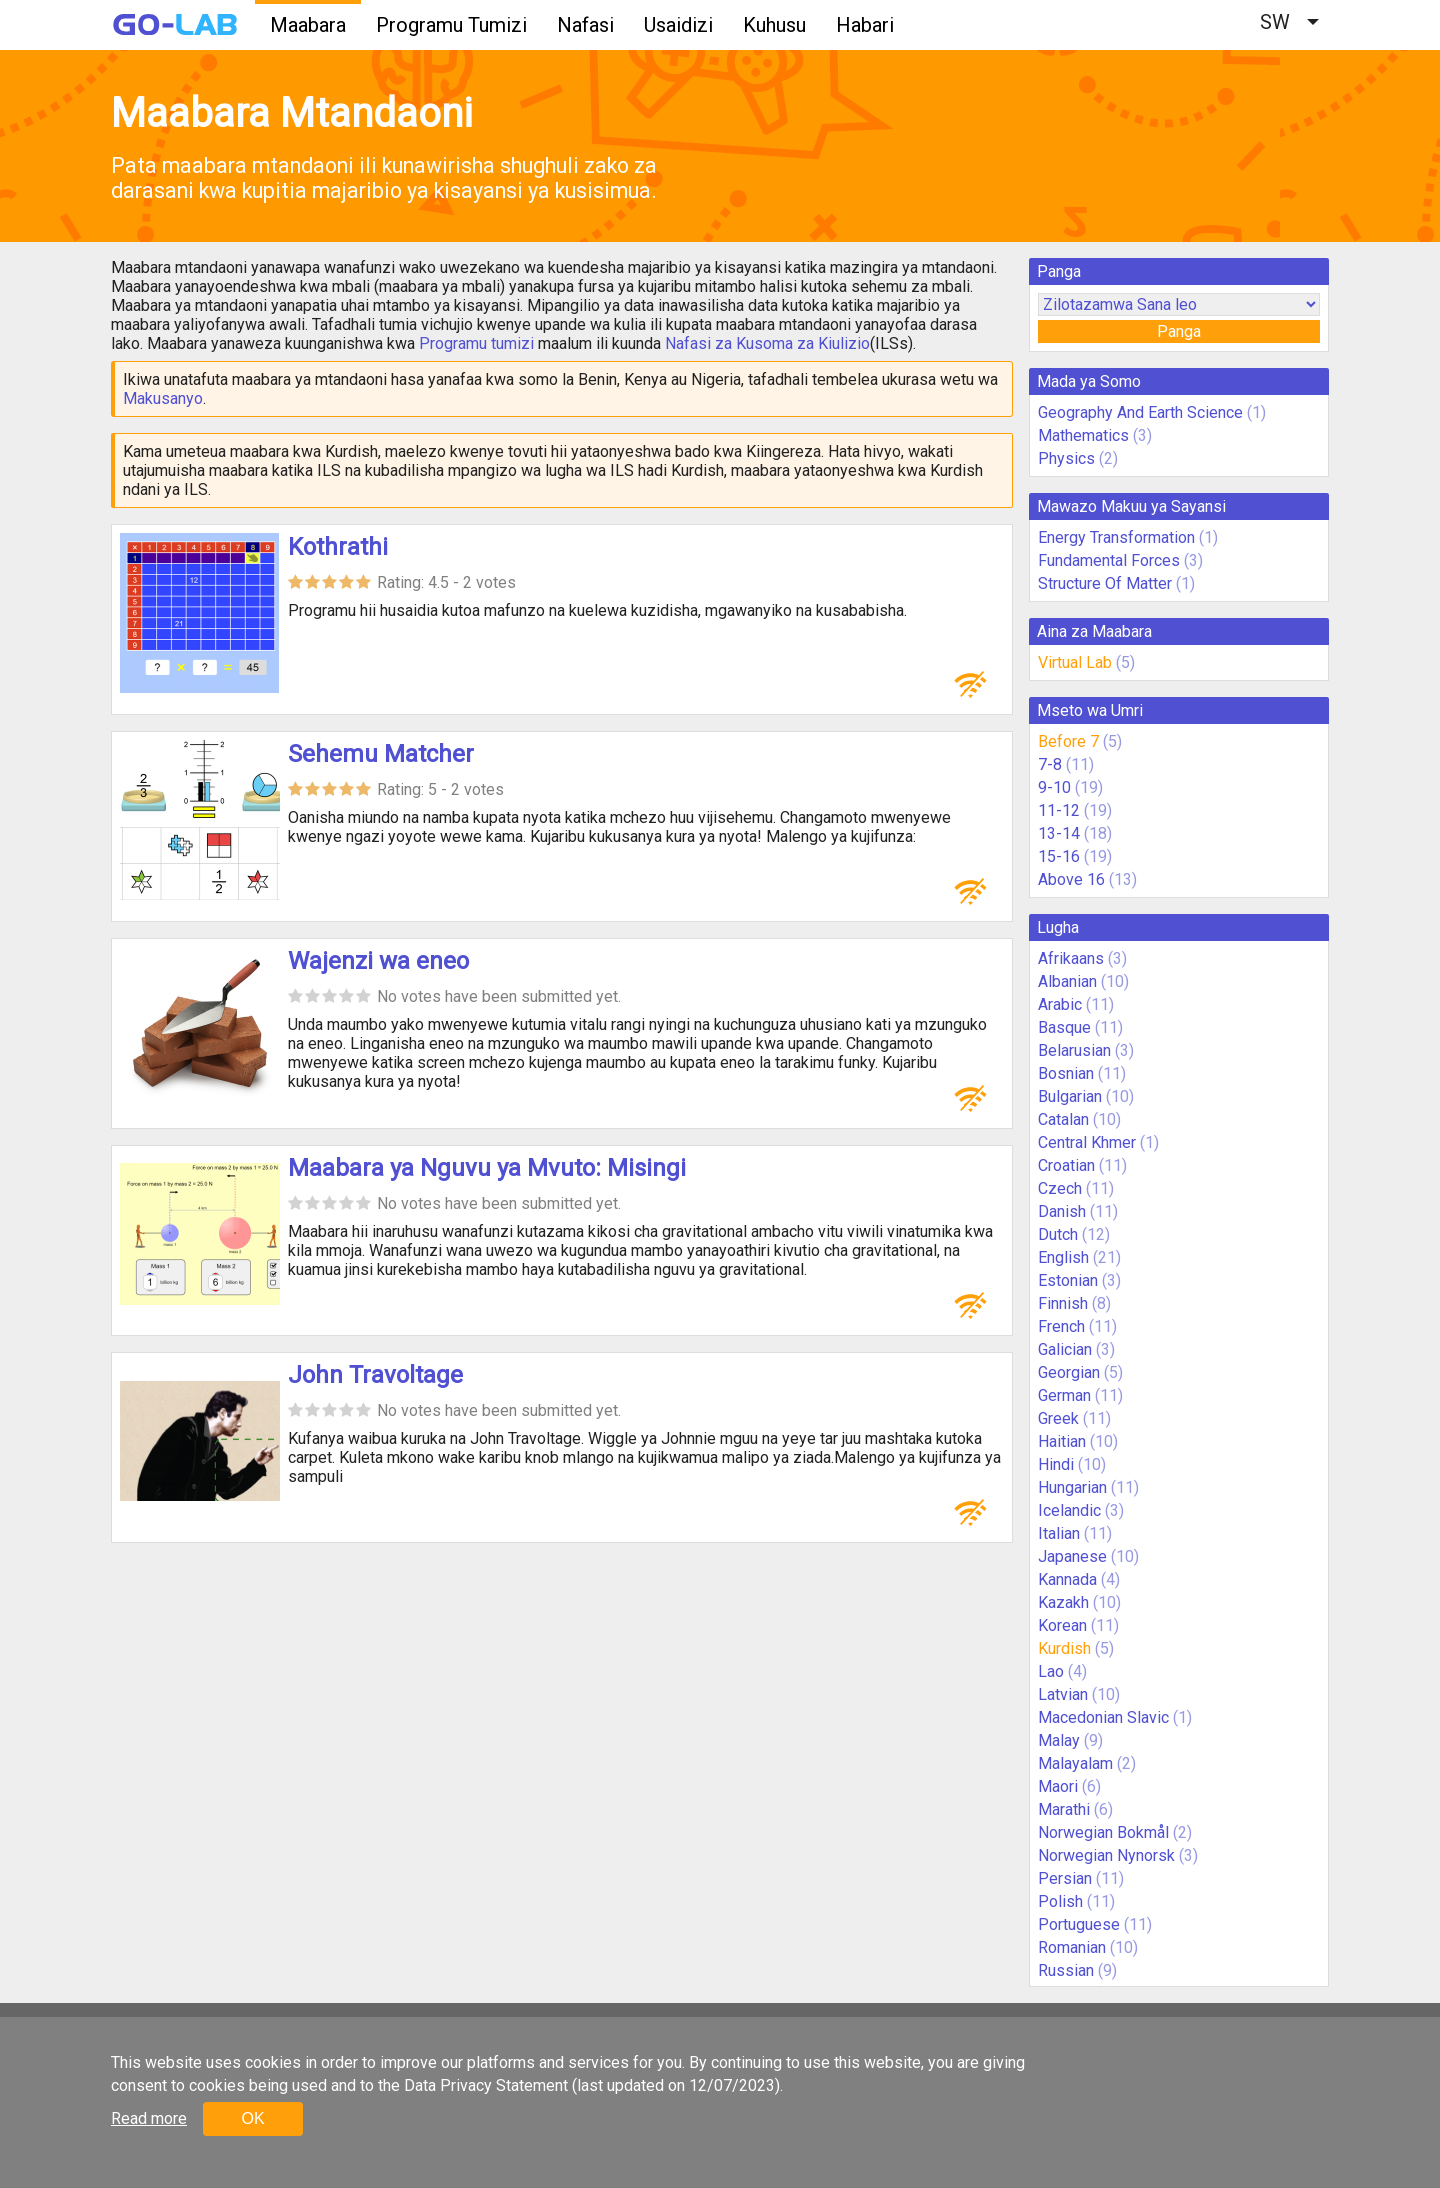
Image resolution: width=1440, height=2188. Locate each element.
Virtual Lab (1075, 662)
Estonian (1068, 1280)
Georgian (1069, 1372)
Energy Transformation (1116, 537)
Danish (1062, 1211)
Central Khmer (1087, 1142)
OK (252, 2118)
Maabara (308, 25)
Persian (1065, 1878)
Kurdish (1064, 1648)
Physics (1066, 458)
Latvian (1063, 1694)
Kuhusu (774, 25)
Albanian (1067, 981)
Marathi (1064, 1809)
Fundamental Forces (1109, 560)
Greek (1058, 1418)
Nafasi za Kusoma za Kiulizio (767, 343)
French (1061, 1326)
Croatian (1066, 1165)
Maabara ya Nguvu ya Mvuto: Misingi (487, 1168)
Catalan (1063, 1119)
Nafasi (585, 25)
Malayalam (1075, 1763)
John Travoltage (375, 1375)
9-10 (1054, 787)
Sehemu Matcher (381, 754)
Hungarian (1072, 1487)
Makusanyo (163, 398)
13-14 (1059, 833)
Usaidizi (678, 25)
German (1064, 1395)
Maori (1058, 1786)
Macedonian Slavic (1103, 1717)
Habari (865, 25)
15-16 (1059, 856)
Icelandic (1069, 1510)
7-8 (1050, 764)
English (1063, 1257)
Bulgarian (1070, 1096)
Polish (1060, 1901)
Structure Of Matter (1105, 583)
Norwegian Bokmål (1103, 1832)
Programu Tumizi (451, 25)
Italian (1059, 1533)
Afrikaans (1071, 958)
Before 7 (1068, 741)
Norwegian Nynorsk (1106, 1855)
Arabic (1060, 1004)
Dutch (1058, 1234)
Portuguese (1079, 1924)
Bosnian (1066, 1073)
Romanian (1072, 1947)
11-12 (1059, 810)
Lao (1051, 1671)
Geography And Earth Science (1140, 412)
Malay (1059, 1740)
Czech (1060, 1188)
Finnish (1063, 1303)
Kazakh (1063, 1602)
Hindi (1056, 1464)
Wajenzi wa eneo (378, 961)
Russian (1066, 1970)
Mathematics (1083, 435)
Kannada (1067, 1579)
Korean (1062, 1625)
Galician (1065, 1349)
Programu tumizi (476, 343)
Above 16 (1071, 879)
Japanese (1072, 1556)
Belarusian (1074, 1050)
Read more (149, 2118)
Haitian (1062, 1441)
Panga (1179, 331)
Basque (1064, 1027)
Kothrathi (338, 547)
